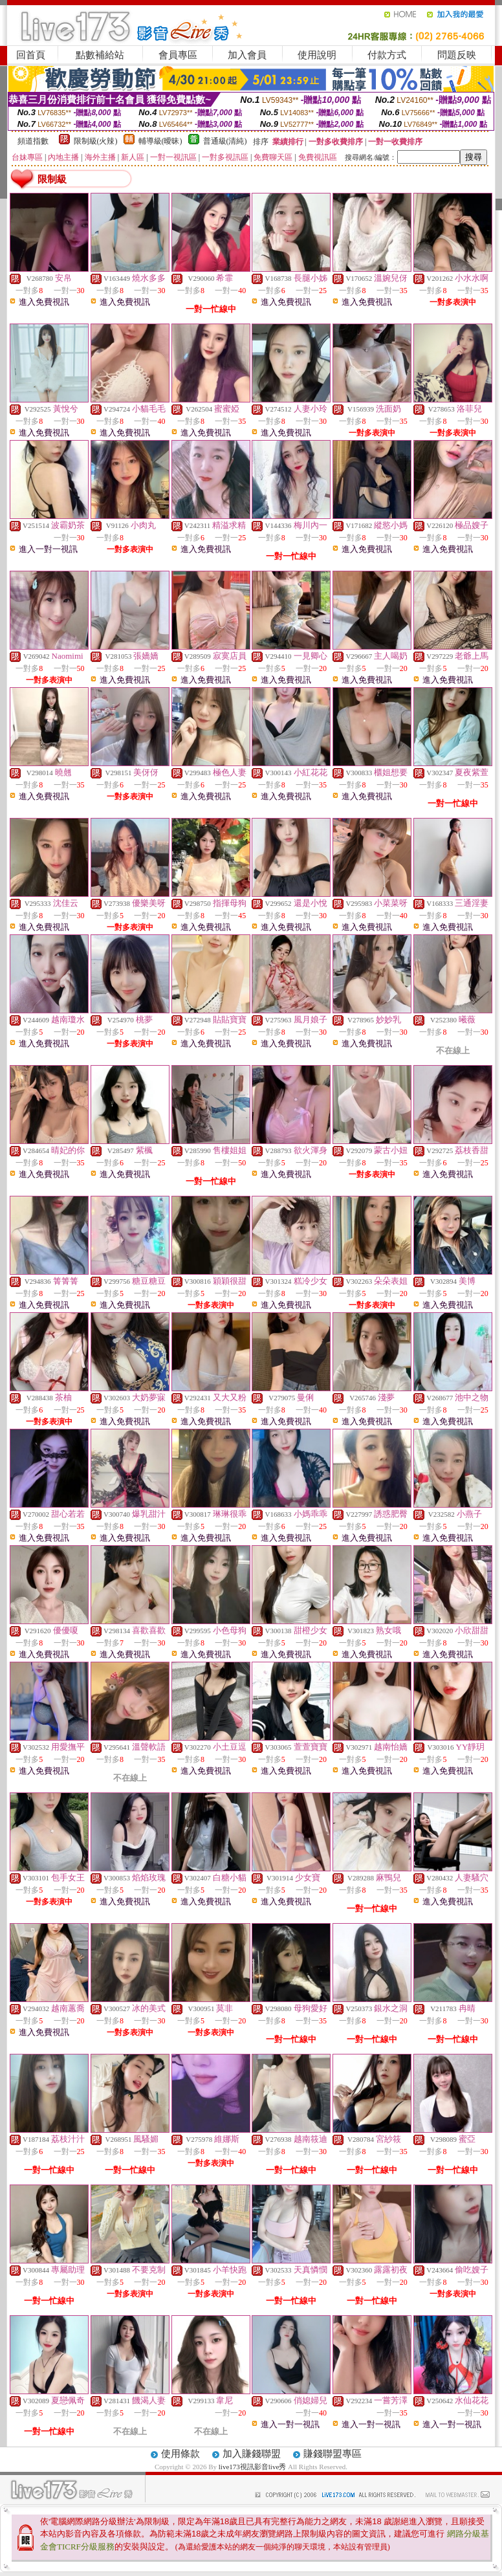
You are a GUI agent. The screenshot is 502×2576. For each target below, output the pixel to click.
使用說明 (317, 55)
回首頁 (30, 55)
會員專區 (177, 55)
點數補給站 (100, 55)
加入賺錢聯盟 (252, 2454)
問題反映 (456, 55)
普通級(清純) (225, 141)
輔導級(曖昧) (160, 141)
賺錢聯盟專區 (332, 2454)
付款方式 (386, 55)
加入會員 (247, 55)
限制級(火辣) (96, 141)
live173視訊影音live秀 (253, 2467)
